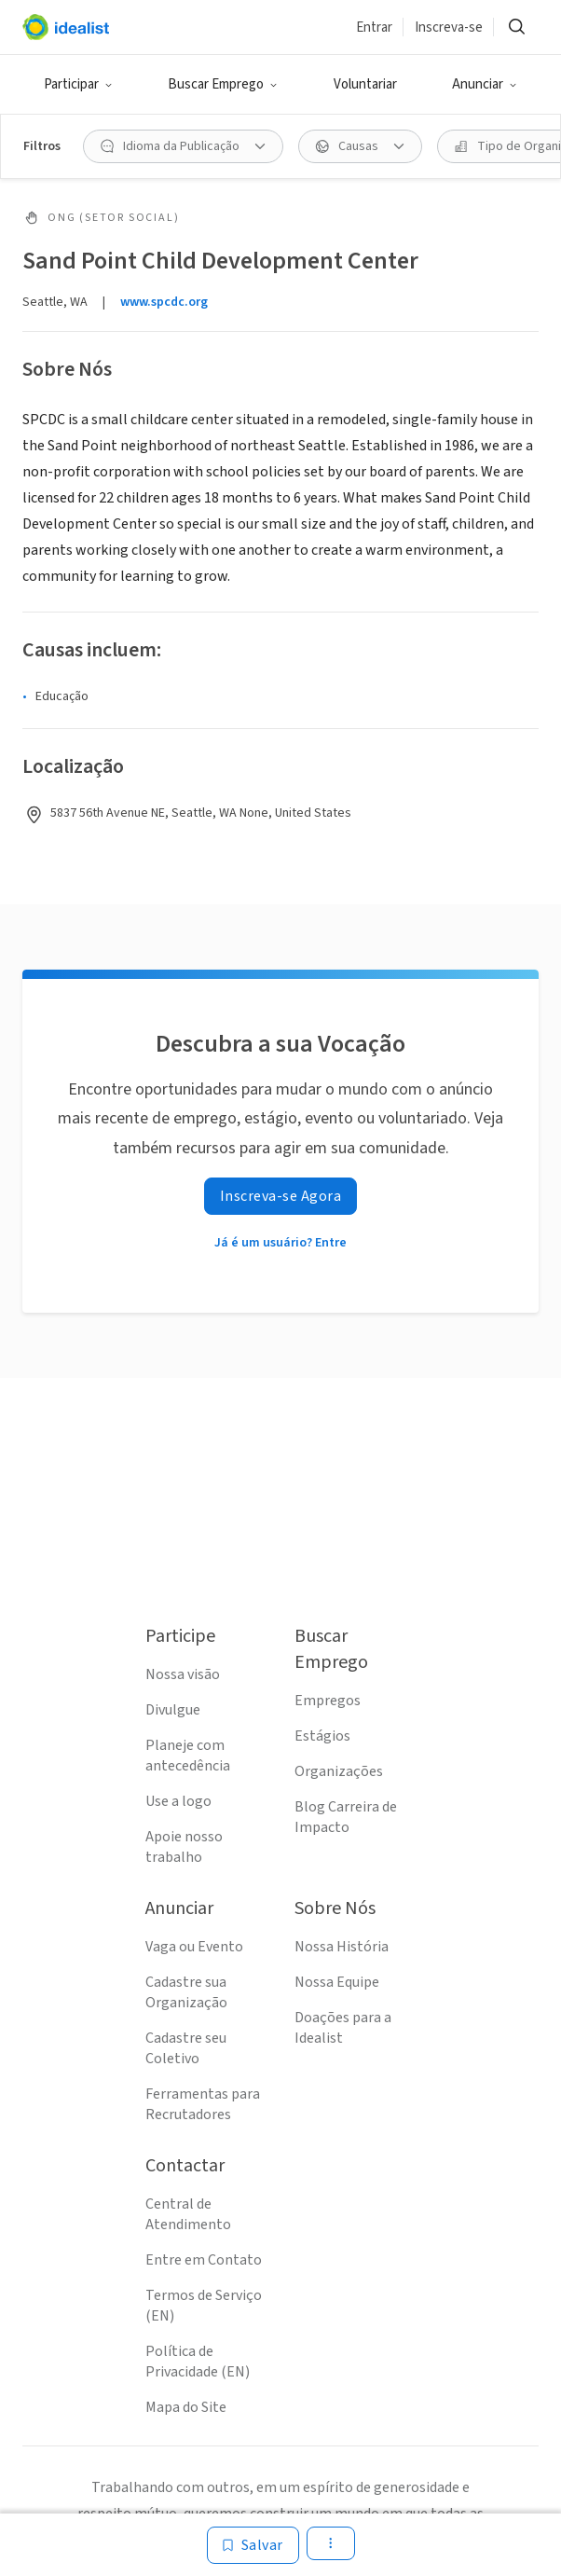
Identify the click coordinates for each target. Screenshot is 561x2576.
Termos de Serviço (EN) (203, 2305)
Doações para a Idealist (342, 2027)
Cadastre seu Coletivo (185, 2048)
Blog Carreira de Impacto (345, 1817)
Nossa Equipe (336, 1982)
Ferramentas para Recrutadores (202, 2104)
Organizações (338, 1771)
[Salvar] (253, 2545)
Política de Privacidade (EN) (197, 2361)
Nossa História (341, 1946)
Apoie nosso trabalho (184, 1846)
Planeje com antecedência (187, 1755)
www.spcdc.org (164, 302)
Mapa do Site (185, 2407)
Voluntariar (365, 84)
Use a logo (178, 1801)
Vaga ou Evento (194, 1946)
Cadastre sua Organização (186, 1992)
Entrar (374, 27)
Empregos (327, 1700)
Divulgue (172, 1710)
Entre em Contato (203, 2260)
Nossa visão (182, 1674)
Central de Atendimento (188, 2214)
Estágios (322, 1736)
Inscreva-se (449, 27)
